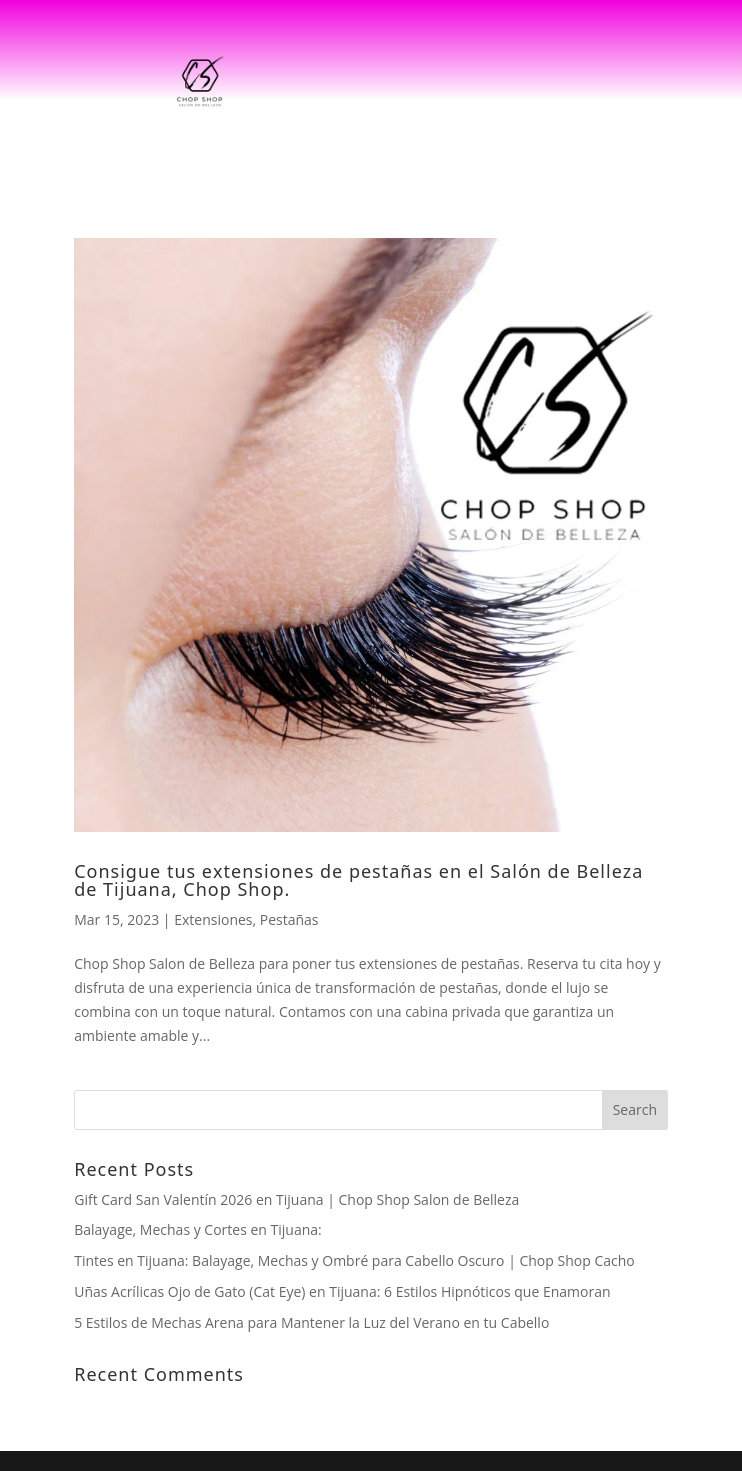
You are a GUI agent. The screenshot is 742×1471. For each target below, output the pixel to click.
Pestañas (289, 919)
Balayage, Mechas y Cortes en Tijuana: (198, 1229)
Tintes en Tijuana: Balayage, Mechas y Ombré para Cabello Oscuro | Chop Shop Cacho (354, 1260)
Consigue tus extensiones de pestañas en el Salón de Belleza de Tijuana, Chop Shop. (358, 880)
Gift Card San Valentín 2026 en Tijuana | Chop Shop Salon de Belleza (296, 1199)
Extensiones (213, 919)
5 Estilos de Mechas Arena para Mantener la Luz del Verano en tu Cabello (311, 1322)
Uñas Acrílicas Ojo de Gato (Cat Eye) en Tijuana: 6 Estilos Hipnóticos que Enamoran (342, 1291)
